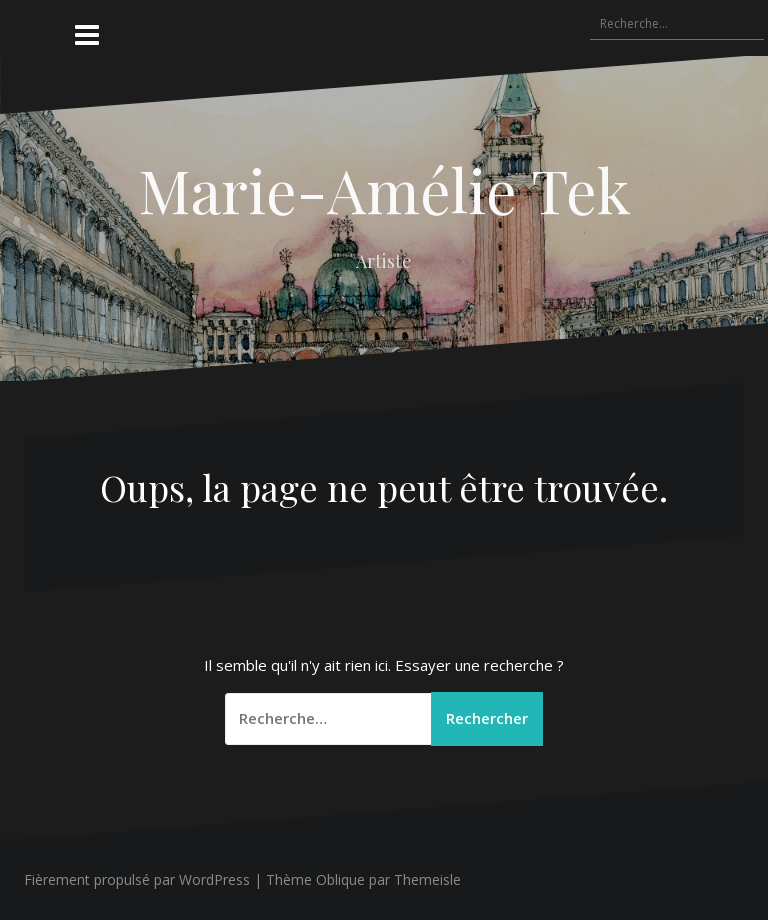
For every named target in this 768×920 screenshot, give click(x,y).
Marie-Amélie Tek (384, 189)
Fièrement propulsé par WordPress (137, 879)
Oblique (340, 879)
